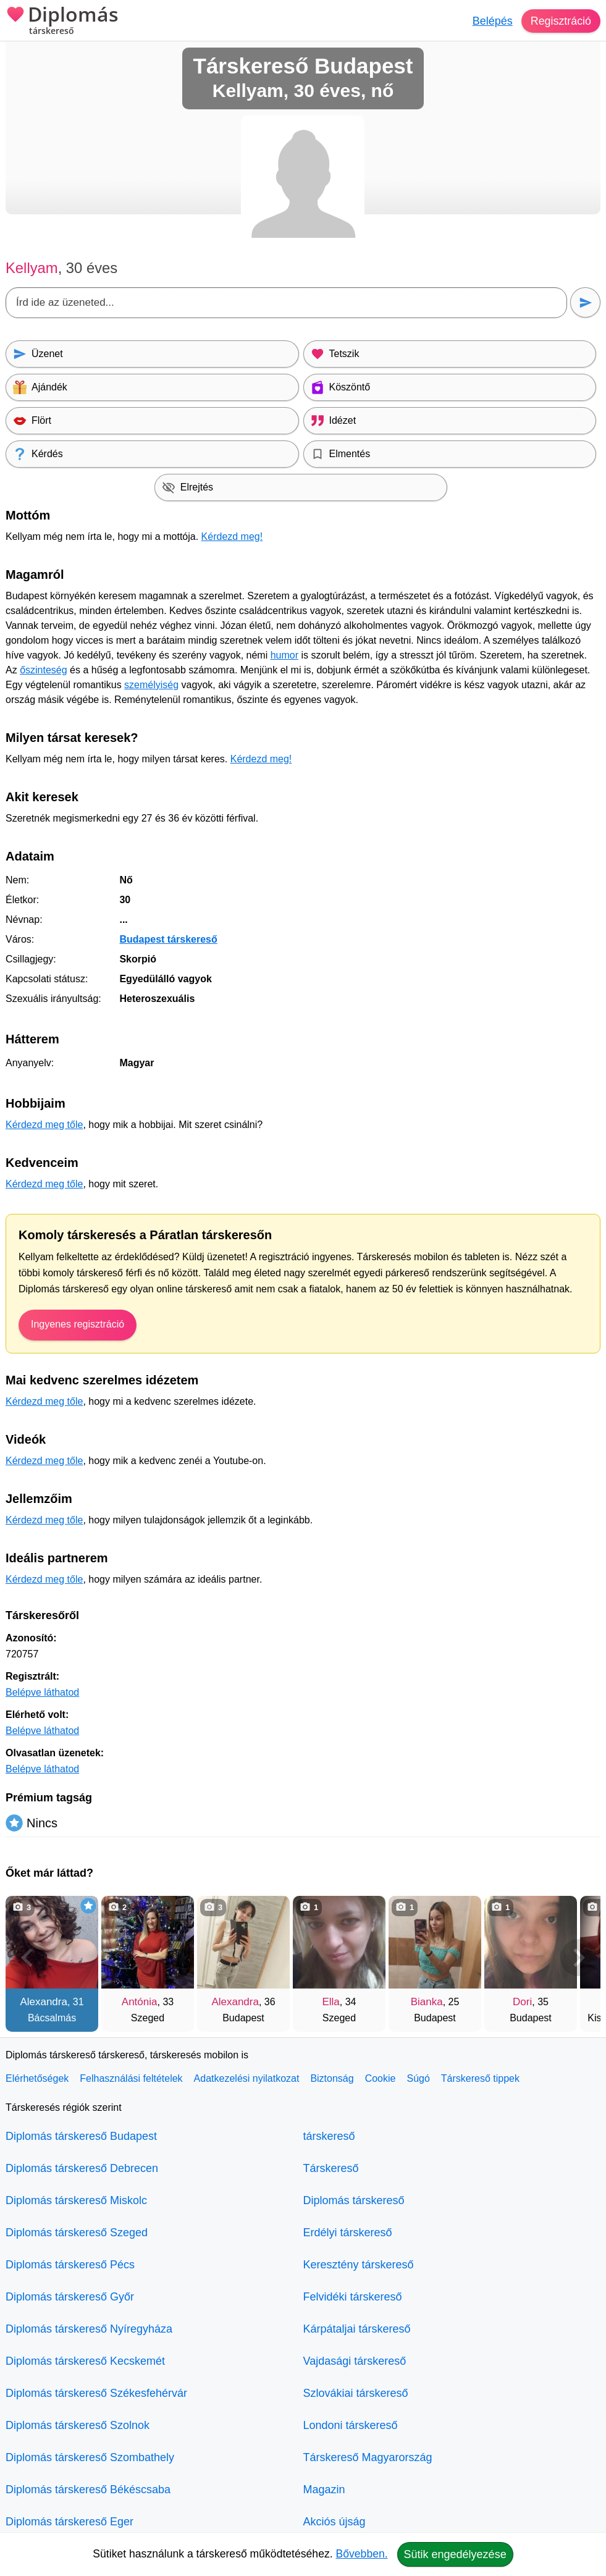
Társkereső (331, 2168)
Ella (330, 2002)
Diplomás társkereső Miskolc (76, 2200)
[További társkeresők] (578, 1957)
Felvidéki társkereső (352, 2297)
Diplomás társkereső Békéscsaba (88, 2489)
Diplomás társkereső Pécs (70, 2264)
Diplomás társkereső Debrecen (82, 2168)
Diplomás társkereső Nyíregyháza (89, 2329)
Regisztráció (560, 21)
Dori (522, 2002)
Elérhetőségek (37, 2078)
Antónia (140, 2002)
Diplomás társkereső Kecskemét (85, 2361)
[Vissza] (27, 1957)
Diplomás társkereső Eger (69, 2521)
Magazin (324, 2489)
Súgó (417, 2078)
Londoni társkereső (350, 2425)
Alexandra (43, 2002)
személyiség (151, 685)
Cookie (380, 2078)
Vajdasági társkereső (354, 2361)
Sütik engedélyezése (455, 2554)
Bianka (427, 2002)
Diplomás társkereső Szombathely (90, 2457)
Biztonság (331, 2078)
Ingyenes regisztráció (77, 1324)
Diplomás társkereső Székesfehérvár (96, 2393)
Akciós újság (334, 2521)
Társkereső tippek (480, 2078)
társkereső (329, 2136)
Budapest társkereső (168, 939)
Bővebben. (362, 2554)
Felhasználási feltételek (131, 2078)
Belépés (492, 21)
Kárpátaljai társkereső (357, 2329)
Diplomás (62, 21)
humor (284, 655)
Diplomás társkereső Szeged (77, 2232)
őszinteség (43, 670)
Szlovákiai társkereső (355, 2393)
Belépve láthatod (42, 1692)
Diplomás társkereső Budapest (81, 2136)
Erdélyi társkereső (347, 2232)
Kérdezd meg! (232, 536)
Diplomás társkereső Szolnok (77, 2425)
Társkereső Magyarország (367, 2457)
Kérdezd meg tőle (44, 1124)
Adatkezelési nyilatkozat (247, 2078)
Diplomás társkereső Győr (70, 2297)
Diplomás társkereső (354, 2200)
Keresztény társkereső (358, 2264)
